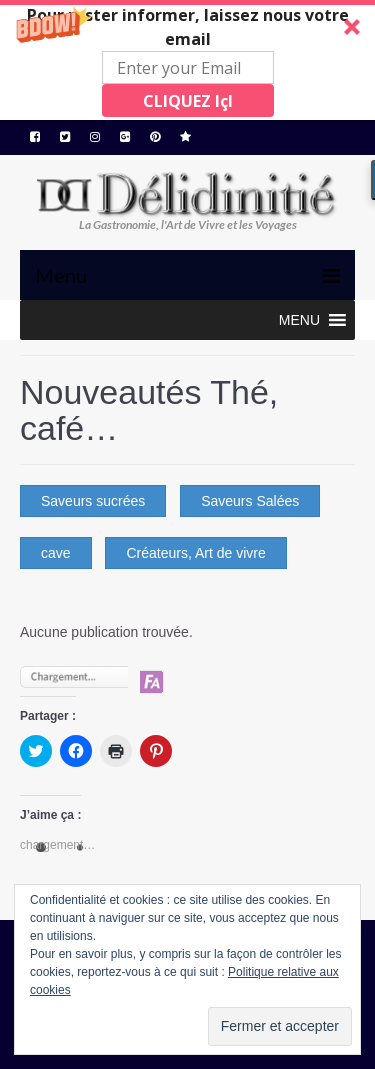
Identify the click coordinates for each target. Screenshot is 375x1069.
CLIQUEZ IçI (188, 101)
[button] (187, 60)
